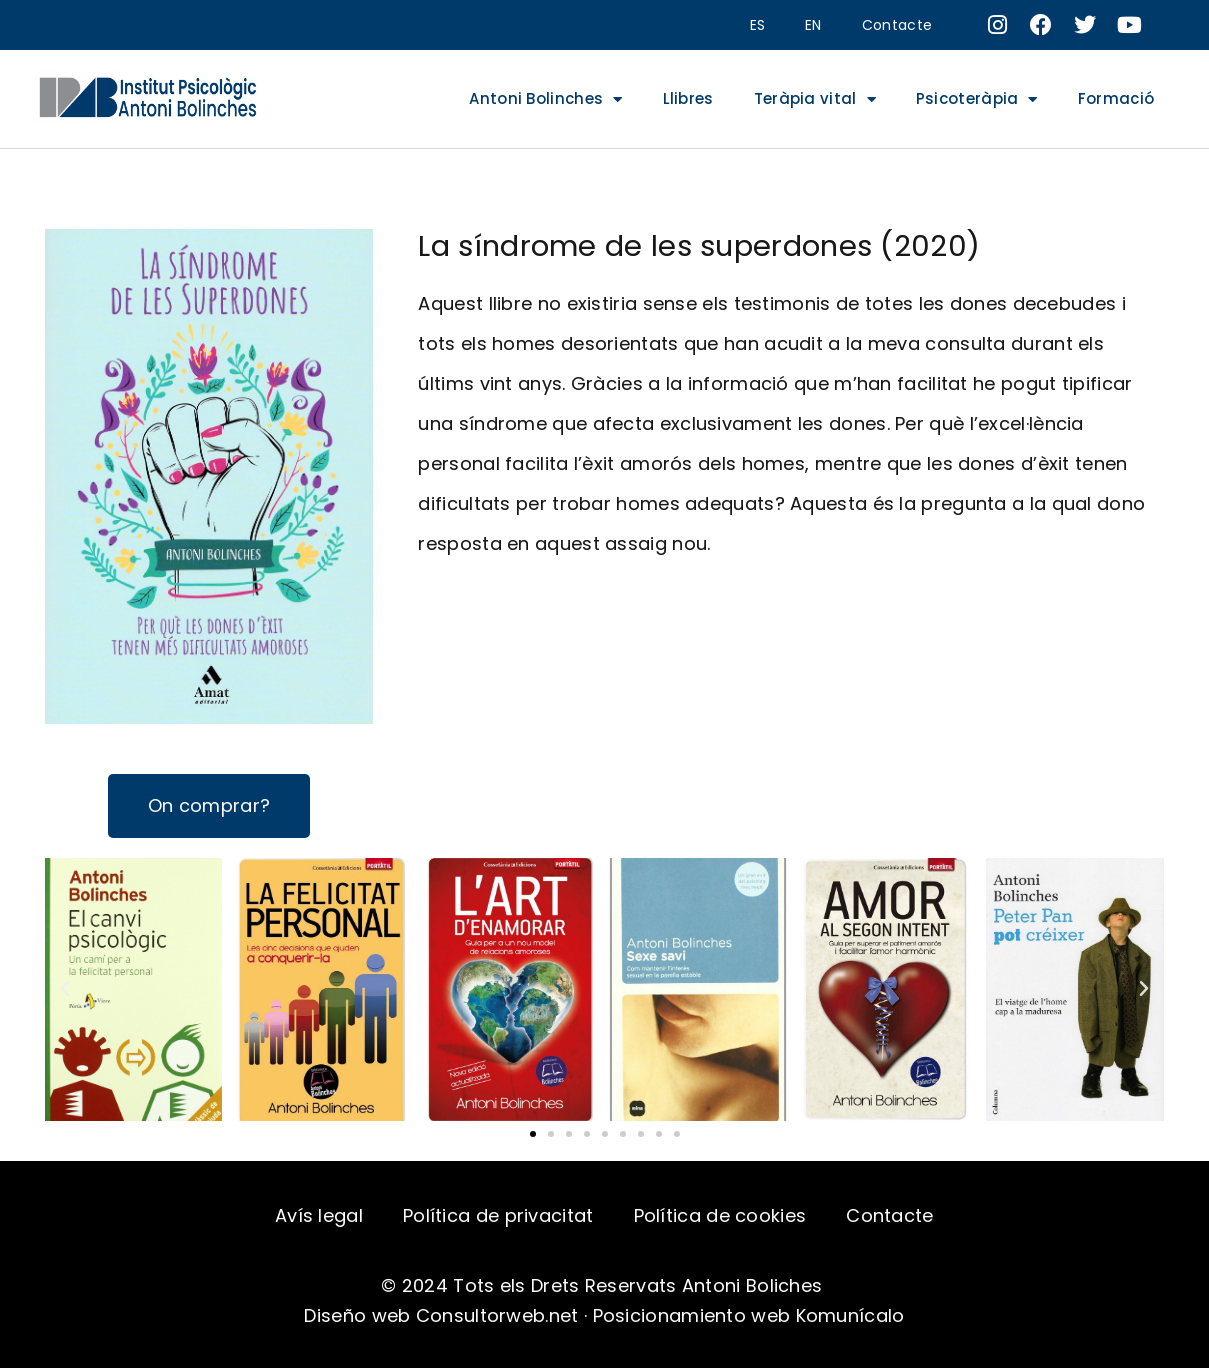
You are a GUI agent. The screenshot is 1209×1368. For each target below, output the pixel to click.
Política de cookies (720, 1215)
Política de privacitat (498, 1215)
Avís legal (319, 1215)
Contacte (897, 25)
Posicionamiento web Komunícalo (749, 1315)
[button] (533, 1134)
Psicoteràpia (977, 99)
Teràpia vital (815, 99)
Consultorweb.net (497, 1315)
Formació (1116, 98)
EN (813, 25)
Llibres (688, 98)
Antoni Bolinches (545, 99)
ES (758, 25)
